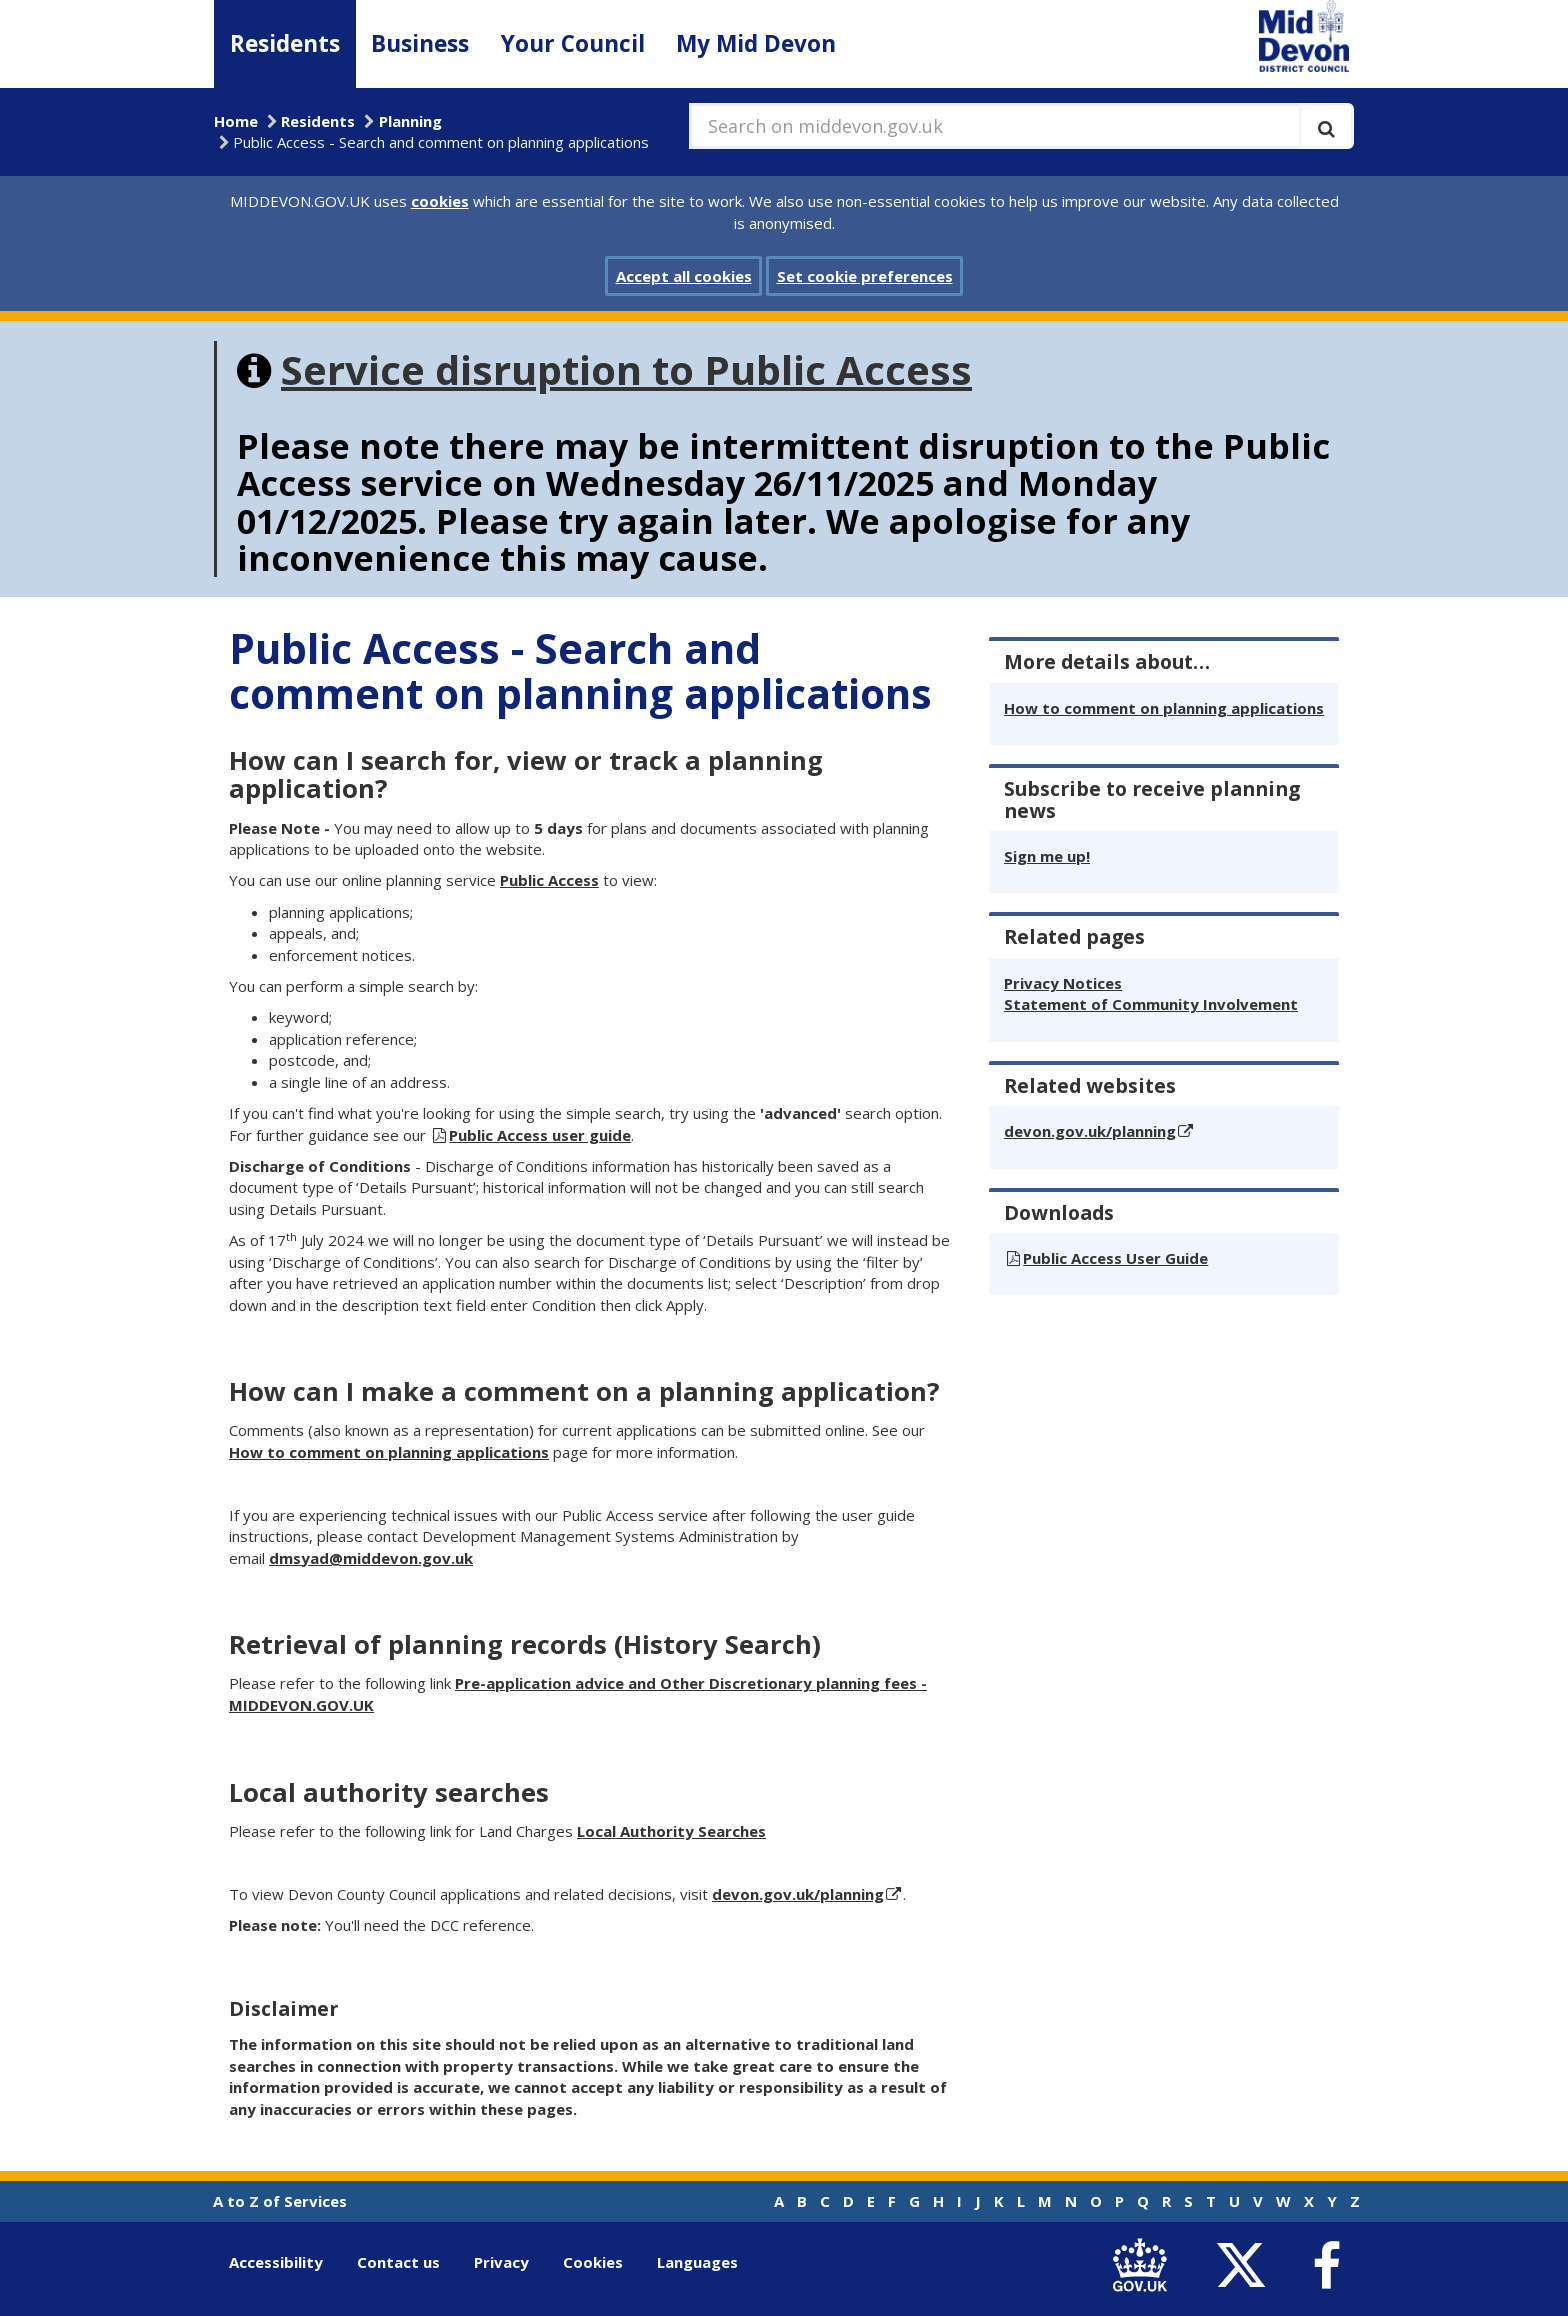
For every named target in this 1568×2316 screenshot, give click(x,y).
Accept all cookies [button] (684, 276)
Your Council (573, 43)
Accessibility (276, 2262)
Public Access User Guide (1115, 1258)
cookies (440, 201)
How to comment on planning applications (389, 1452)
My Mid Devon (756, 43)
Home (236, 121)
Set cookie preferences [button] (865, 276)
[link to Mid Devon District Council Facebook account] (1326, 2267)
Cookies (593, 2262)
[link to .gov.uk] (1144, 2266)
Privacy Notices (1063, 983)
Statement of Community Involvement (1151, 1004)
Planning (410, 121)
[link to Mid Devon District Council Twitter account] (1245, 2266)
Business (420, 43)
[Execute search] (1326, 126)
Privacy (501, 2262)
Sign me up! (1047, 856)
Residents (285, 43)
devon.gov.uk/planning (798, 1894)
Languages (697, 2262)
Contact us (398, 2262)
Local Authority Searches (671, 1831)
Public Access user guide (540, 1135)
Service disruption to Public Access (626, 369)
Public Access (549, 880)
